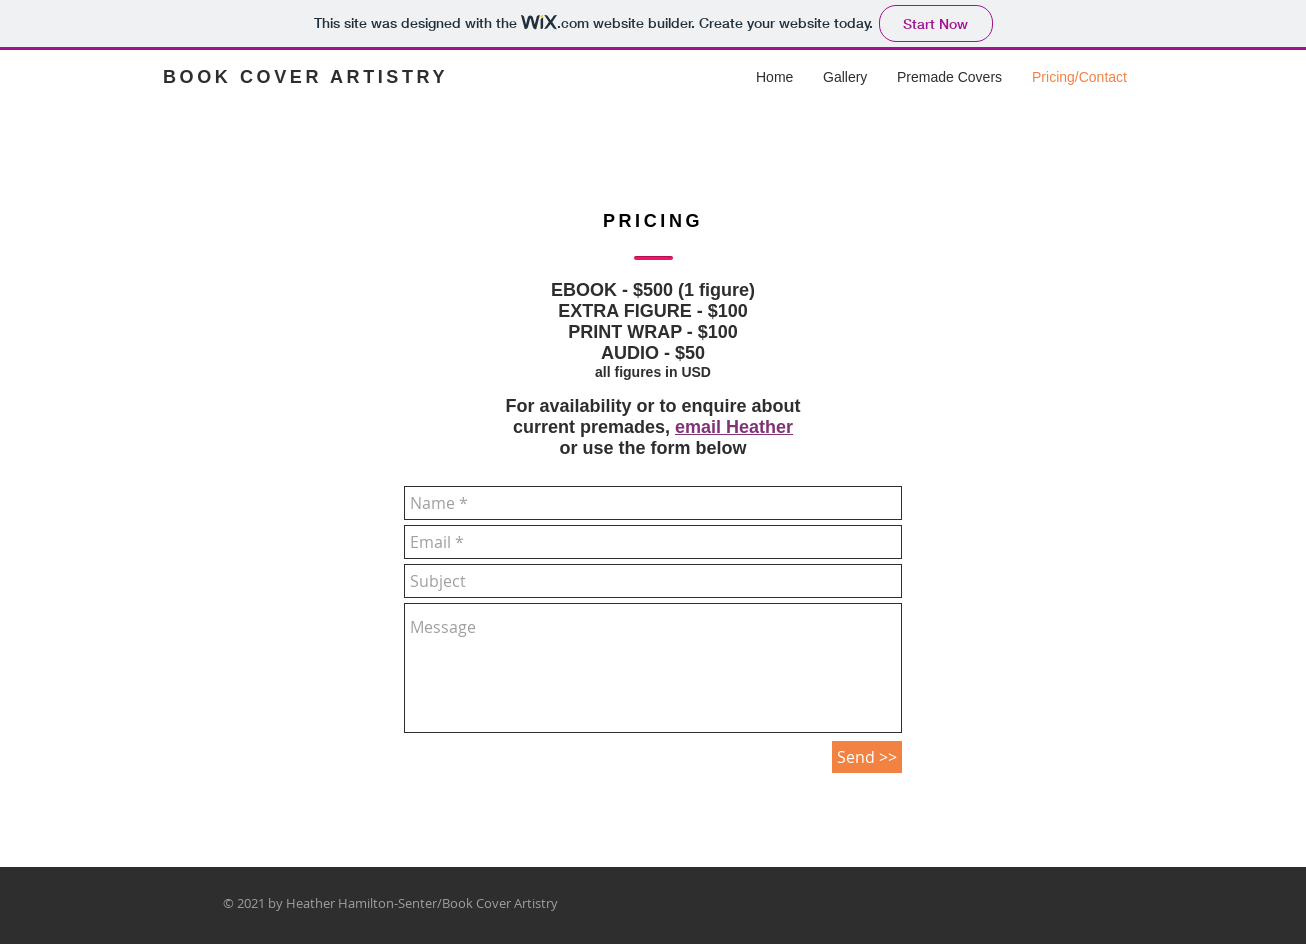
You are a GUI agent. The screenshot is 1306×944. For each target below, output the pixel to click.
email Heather (734, 427)
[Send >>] (867, 757)
